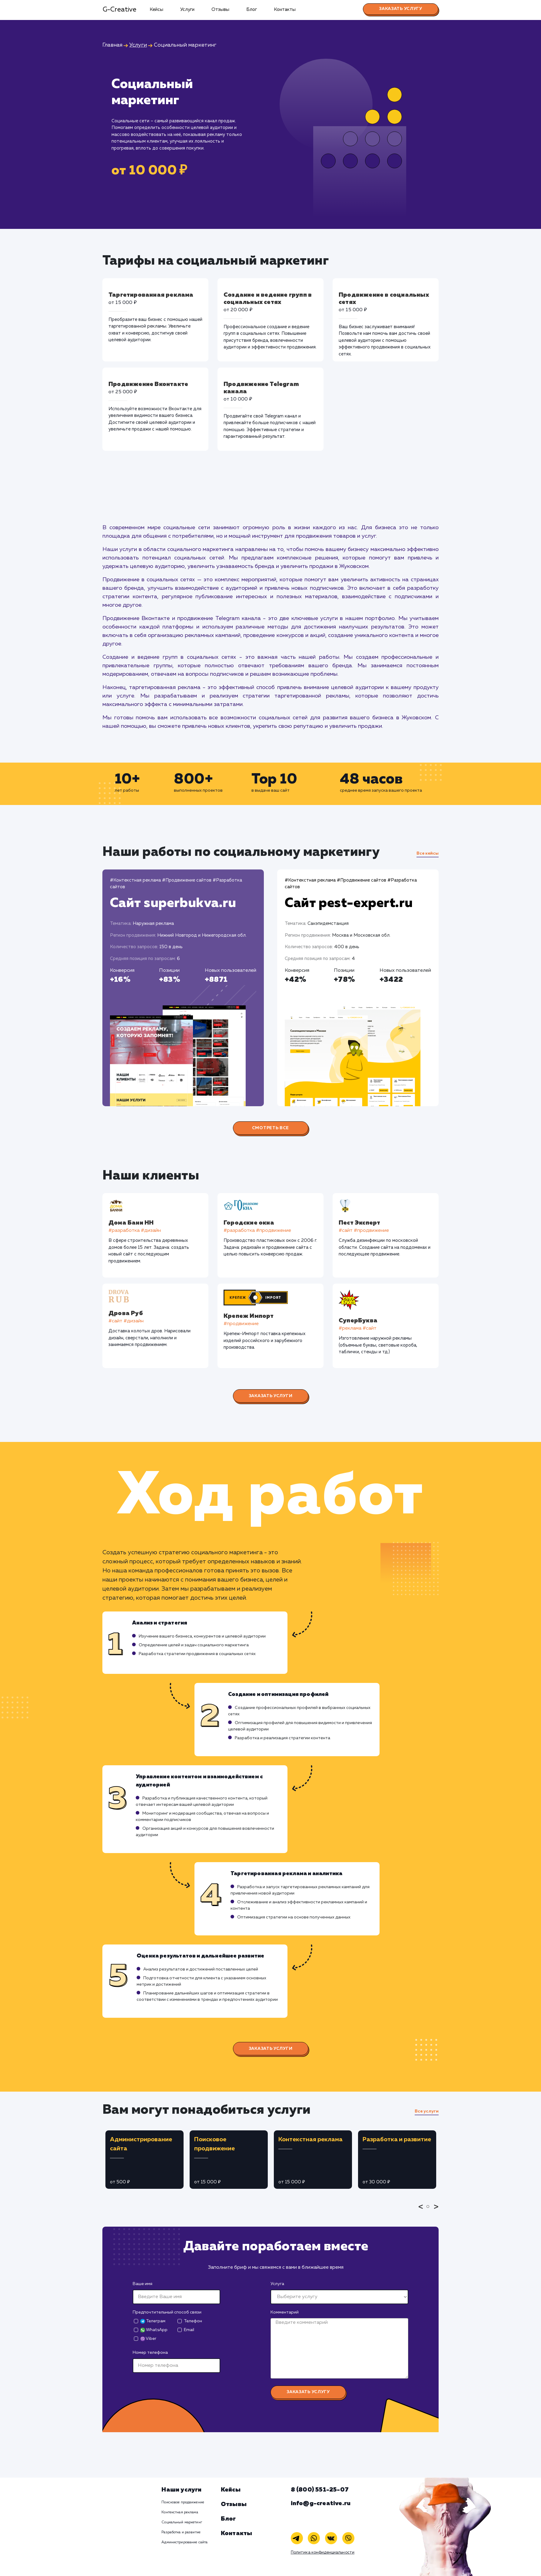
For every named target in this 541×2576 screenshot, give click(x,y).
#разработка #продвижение (258, 1230)
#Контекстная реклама (135, 880)
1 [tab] (429, 2211)
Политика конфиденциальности (323, 2553)
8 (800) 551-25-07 (320, 2490)
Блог (251, 9)
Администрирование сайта (184, 2542)
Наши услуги (181, 2490)
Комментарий (284, 2312)
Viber (148, 2338)
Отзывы (220, 9)
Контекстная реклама (179, 2512)
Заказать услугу (400, 9)
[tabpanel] (144, 2159)
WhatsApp (154, 2330)
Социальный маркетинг (181, 2522)
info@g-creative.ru (321, 2503)
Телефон (193, 2321)
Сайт (173, 903)
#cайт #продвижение (364, 1230)
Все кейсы (428, 853)
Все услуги (427, 2111)
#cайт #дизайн (126, 1321)
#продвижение (241, 1323)
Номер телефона (150, 2352)
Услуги (187, 9)
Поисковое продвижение (182, 2502)
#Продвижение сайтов (186, 880)
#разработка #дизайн (134, 1230)
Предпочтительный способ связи (167, 2312)
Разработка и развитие (181, 2532)
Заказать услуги (271, 1396)
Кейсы (156, 9)
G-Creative (119, 9)
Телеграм (152, 2321)
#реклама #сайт (358, 1328)
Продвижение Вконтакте (148, 384)
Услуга (277, 2284)
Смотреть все (270, 1128)
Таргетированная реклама (151, 295)
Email (189, 2330)
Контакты (285, 9)
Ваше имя (142, 2284)
